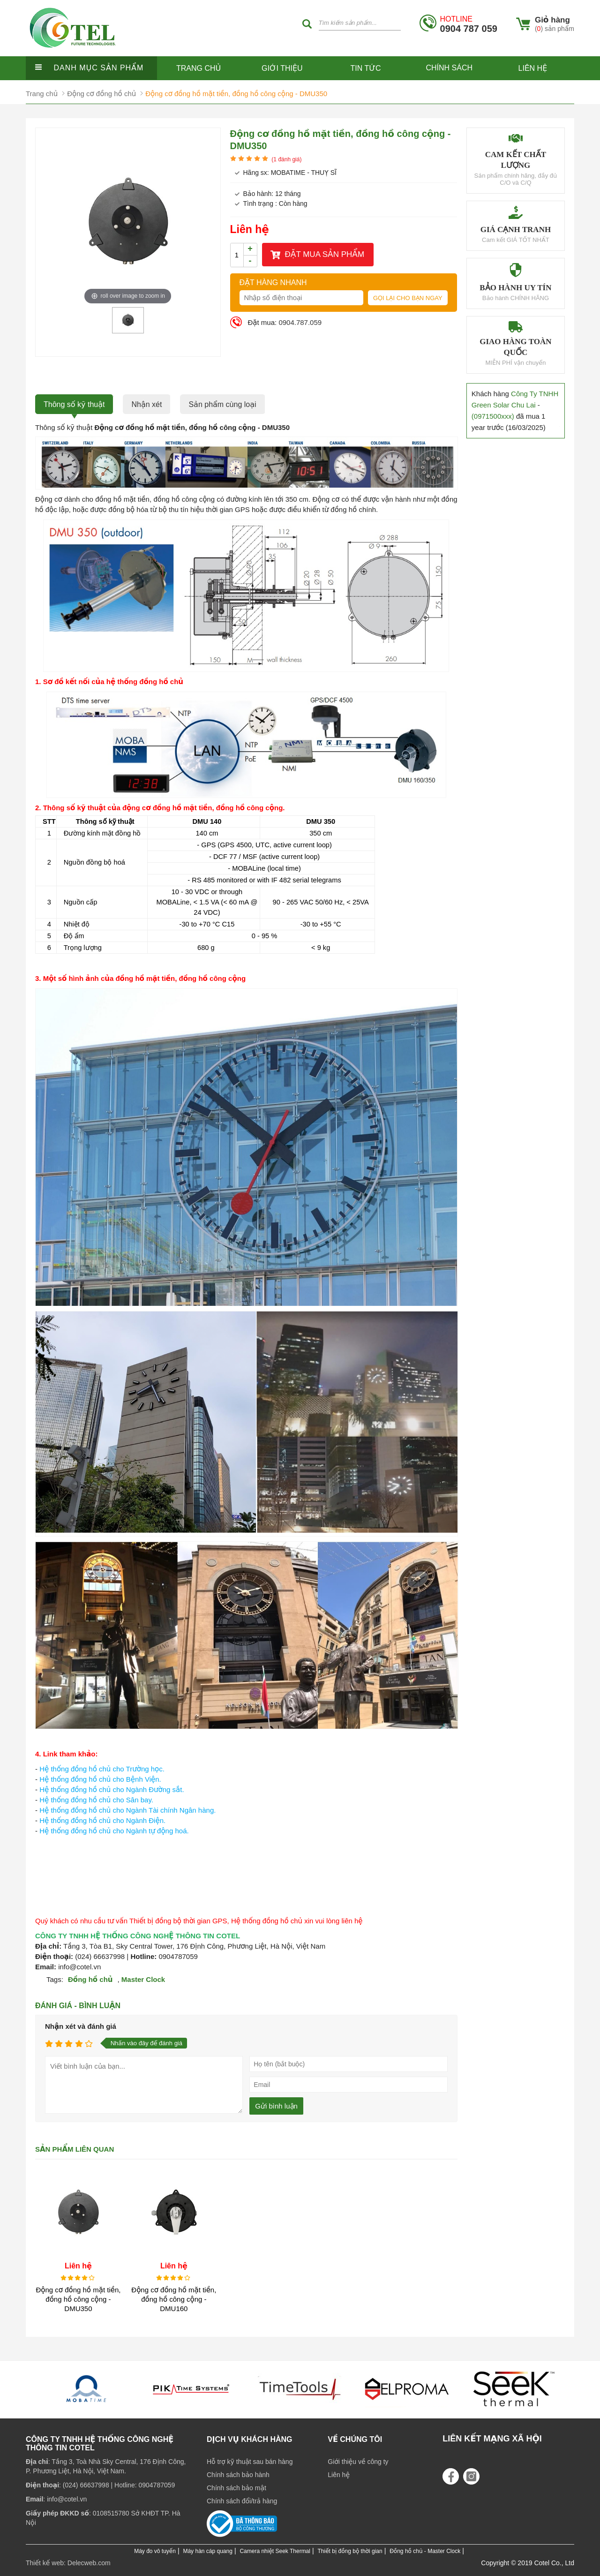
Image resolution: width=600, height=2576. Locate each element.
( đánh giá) (286, 159)
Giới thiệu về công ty (358, 2461)
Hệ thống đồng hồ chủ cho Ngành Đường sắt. (111, 1789)
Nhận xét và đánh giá (80, 2026)
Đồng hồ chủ (90, 1979)
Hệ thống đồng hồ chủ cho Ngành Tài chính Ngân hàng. (127, 1810)
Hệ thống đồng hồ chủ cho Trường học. (102, 1769)
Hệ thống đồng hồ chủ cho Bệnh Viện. (100, 1779)
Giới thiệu (282, 68)
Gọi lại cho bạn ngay (407, 297)
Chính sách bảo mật (236, 2488)
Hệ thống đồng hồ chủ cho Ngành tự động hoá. (113, 1831)
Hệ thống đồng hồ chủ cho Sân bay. (96, 1800)
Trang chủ (198, 68)
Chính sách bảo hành (238, 2474)
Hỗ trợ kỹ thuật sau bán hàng (249, 2461)
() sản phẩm (554, 28)
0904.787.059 (300, 322)
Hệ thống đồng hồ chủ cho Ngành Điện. (102, 1820)
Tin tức (366, 68)
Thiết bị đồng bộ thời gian (350, 2551)
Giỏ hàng (552, 19)
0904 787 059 (468, 24)
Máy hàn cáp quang (207, 2551)
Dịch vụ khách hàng (249, 2439)
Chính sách (449, 68)
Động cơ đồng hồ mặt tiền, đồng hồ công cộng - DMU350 (78, 2299)
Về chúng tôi (355, 2439)
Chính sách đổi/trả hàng (242, 2501)
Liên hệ (533, 68)
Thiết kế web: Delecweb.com (68, 2563)
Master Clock (143, 1979)
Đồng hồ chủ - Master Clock (425, 2551)
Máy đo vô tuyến (155, 2551)
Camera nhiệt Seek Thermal (275, 2551)
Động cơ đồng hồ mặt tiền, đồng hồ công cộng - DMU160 (173, 2299)
